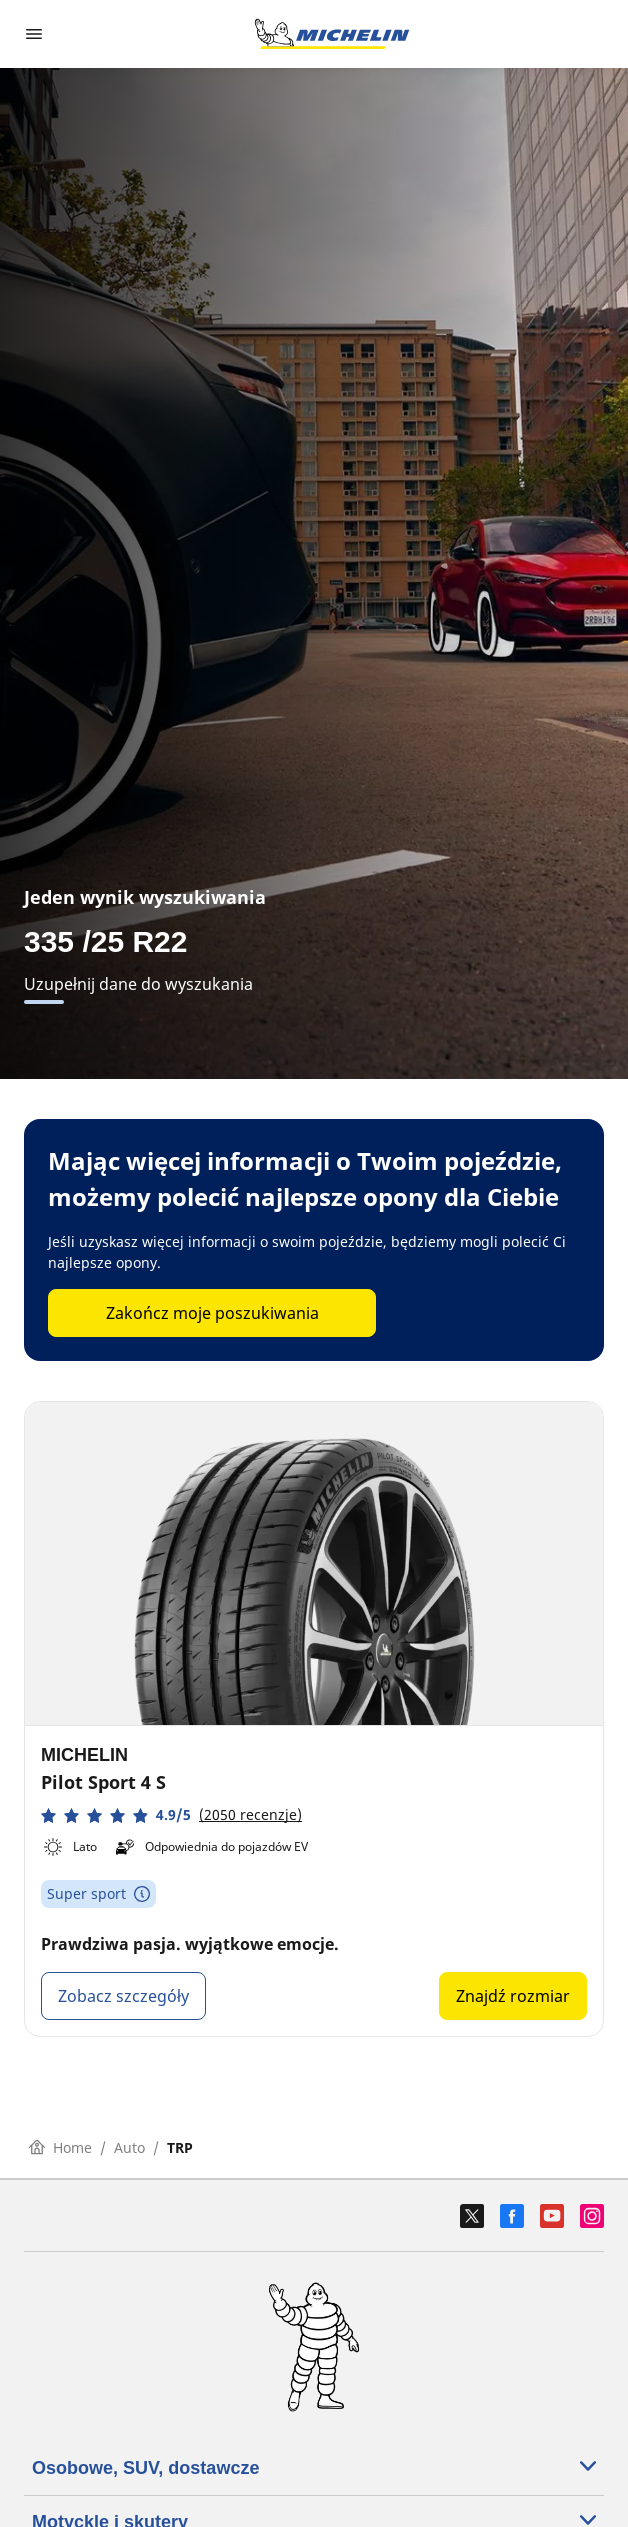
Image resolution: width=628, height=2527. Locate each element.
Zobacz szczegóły (123, 1996)
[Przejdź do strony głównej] (332, 34)
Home (60, 2147)
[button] (171, 1815)
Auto (129, 2147)
